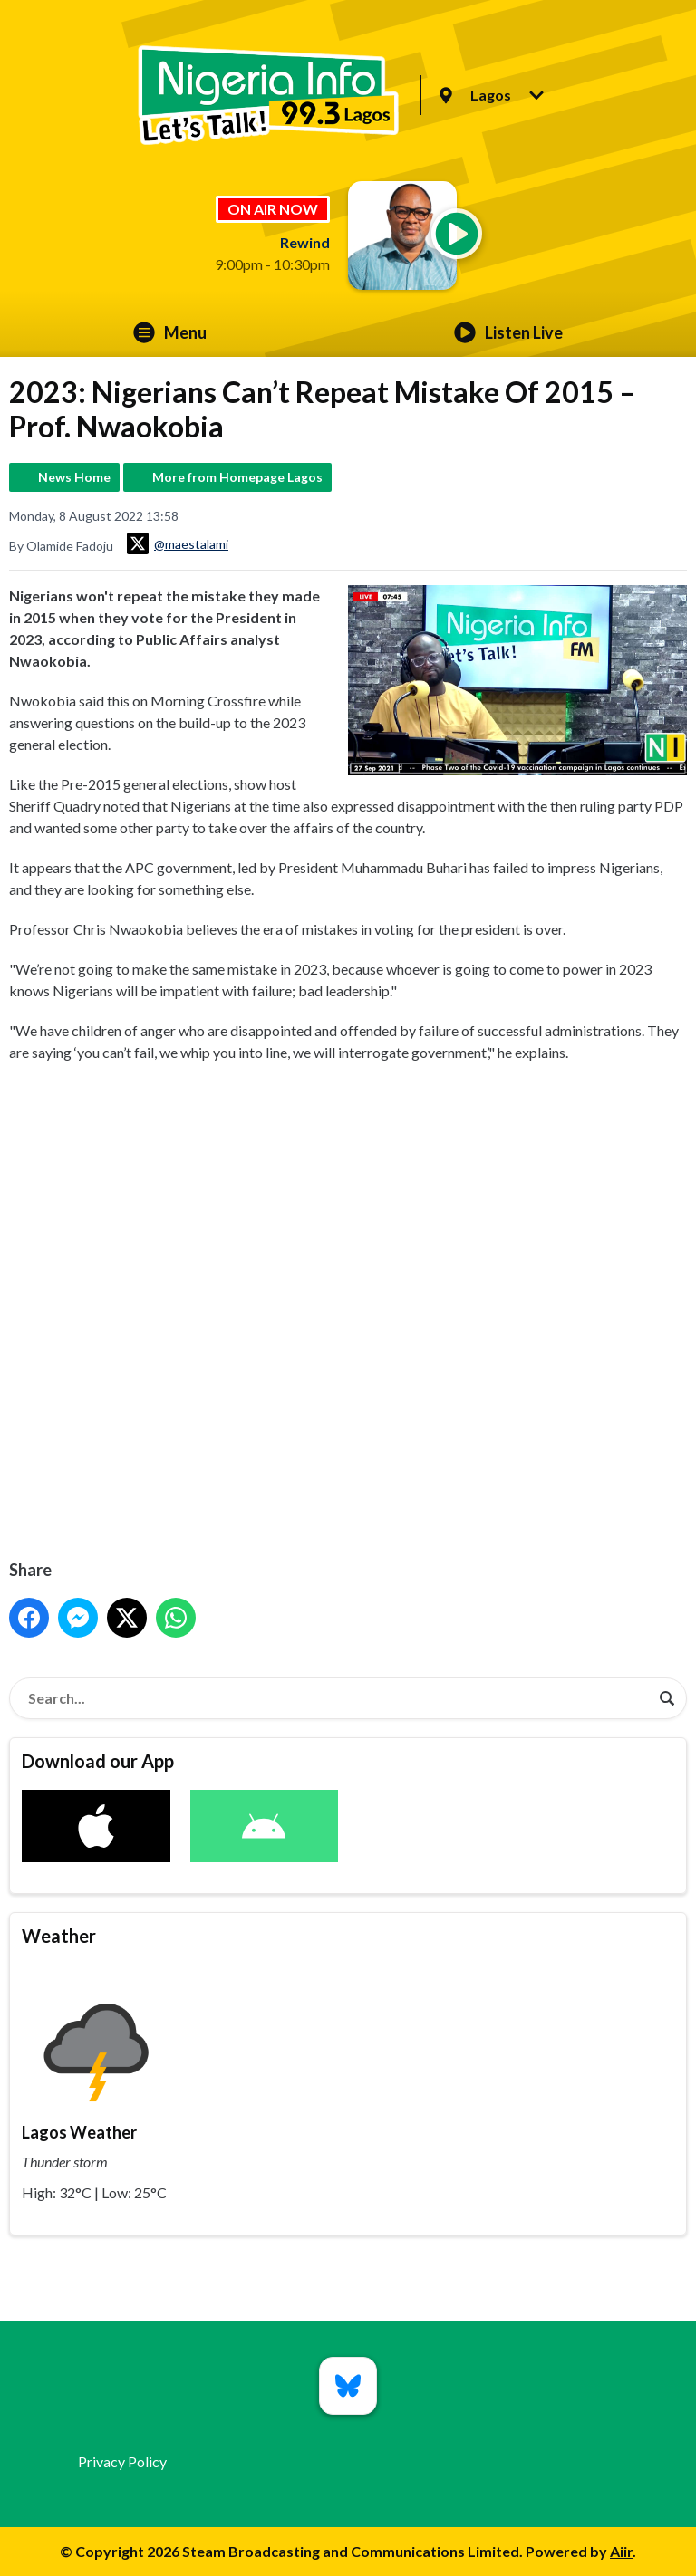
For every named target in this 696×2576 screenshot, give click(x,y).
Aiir (621, 2551)
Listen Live (508, 332)
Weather (59, 1935)
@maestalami (177, 543)
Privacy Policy (122, 2461)
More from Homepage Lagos (237, 477)
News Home (74, 477)
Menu (170, 332)
